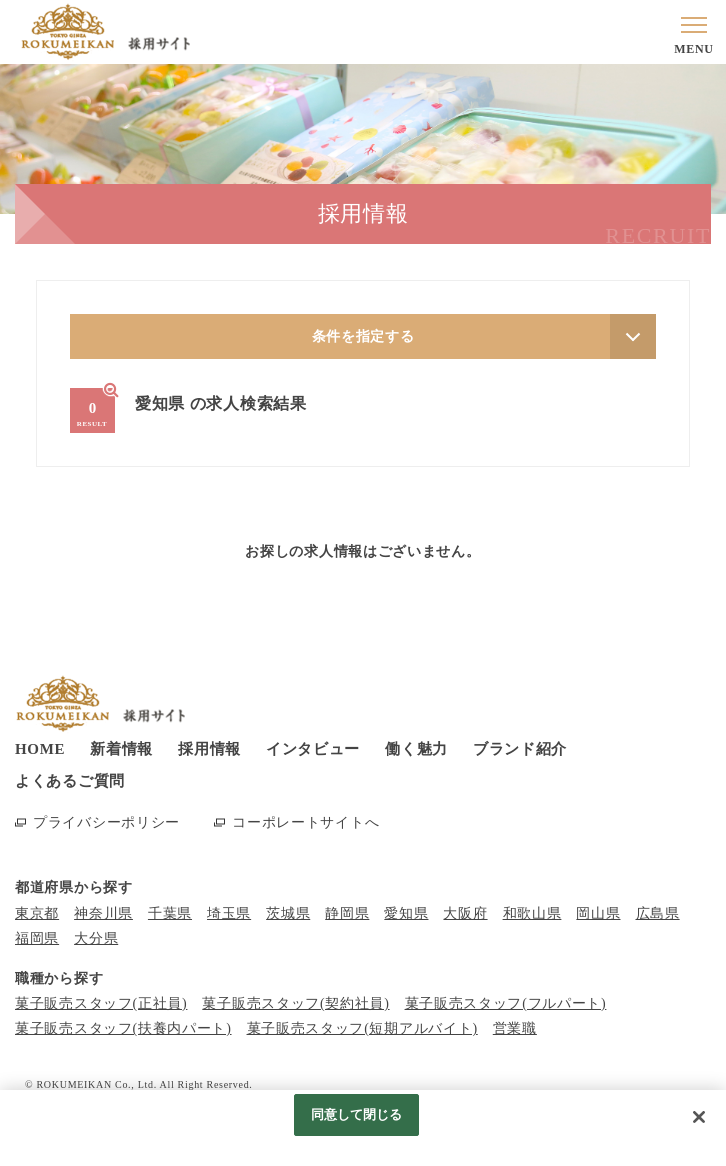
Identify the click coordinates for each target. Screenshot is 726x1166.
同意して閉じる (357, 1114)
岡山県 (598, 913)
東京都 (37, 913)
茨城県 (288, 913)
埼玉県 (229, 913)
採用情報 (209, 749)
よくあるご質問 (70, 781)
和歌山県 (532, 913)
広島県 (658, 913)
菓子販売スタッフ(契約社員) (295, 1003)
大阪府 (465, 913)
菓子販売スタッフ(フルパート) (506, 1003)
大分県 (96, 938)
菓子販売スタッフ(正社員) (101, 1003)
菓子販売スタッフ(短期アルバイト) (362, 1028)
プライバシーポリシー (106, 822)
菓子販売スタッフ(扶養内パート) (123, 1028)
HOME (40, 749)
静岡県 (347, 913)
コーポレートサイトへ (305, 822)
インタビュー (313, 749)
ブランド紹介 (520, 749)
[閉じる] (699, 1117)
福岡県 (37, 938)
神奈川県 (103, 913)
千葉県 (170, 913)
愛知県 (406, 913)
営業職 (515, 1028)
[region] (363, 1128)
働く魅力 (416, 749)
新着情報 (121, 749)
